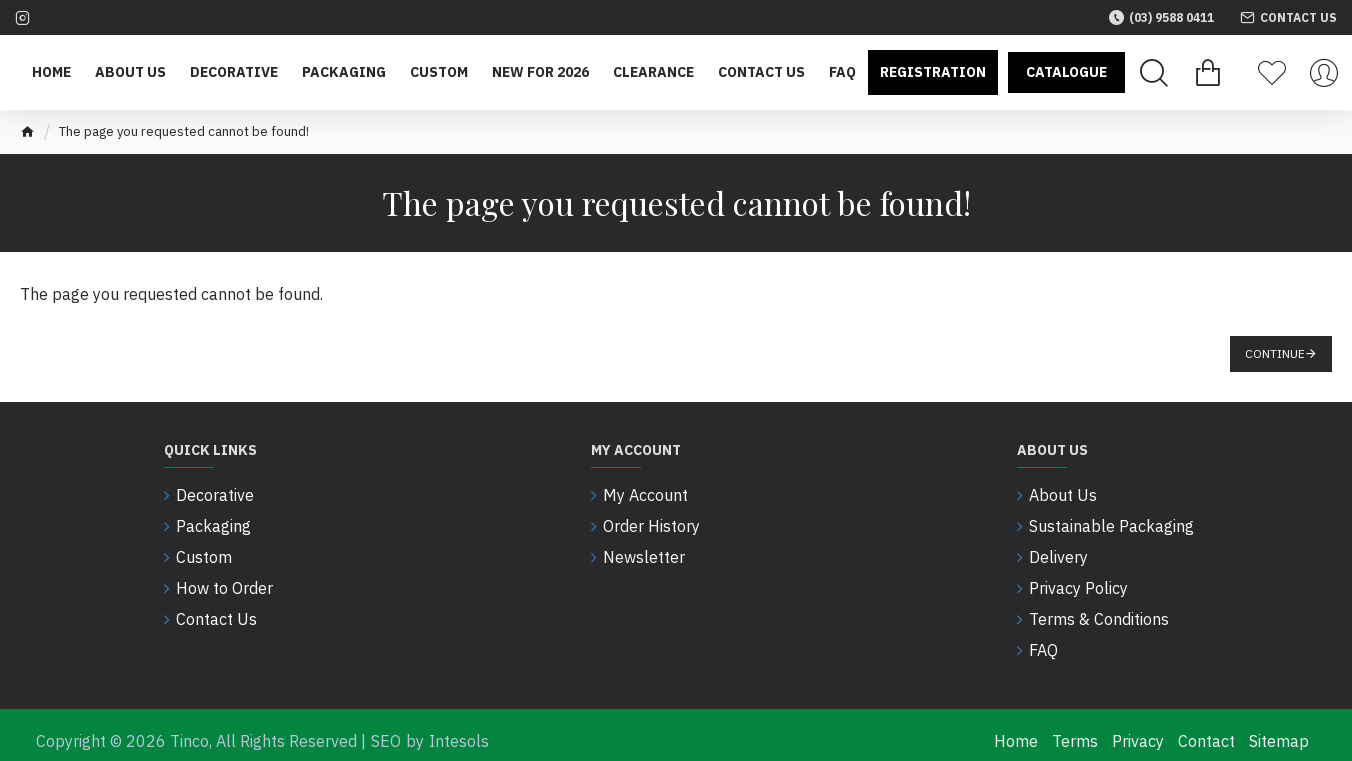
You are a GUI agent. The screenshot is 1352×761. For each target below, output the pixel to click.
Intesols (459, 729)
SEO (386, 729)
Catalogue (1066, 72)
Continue (1275, 353)
